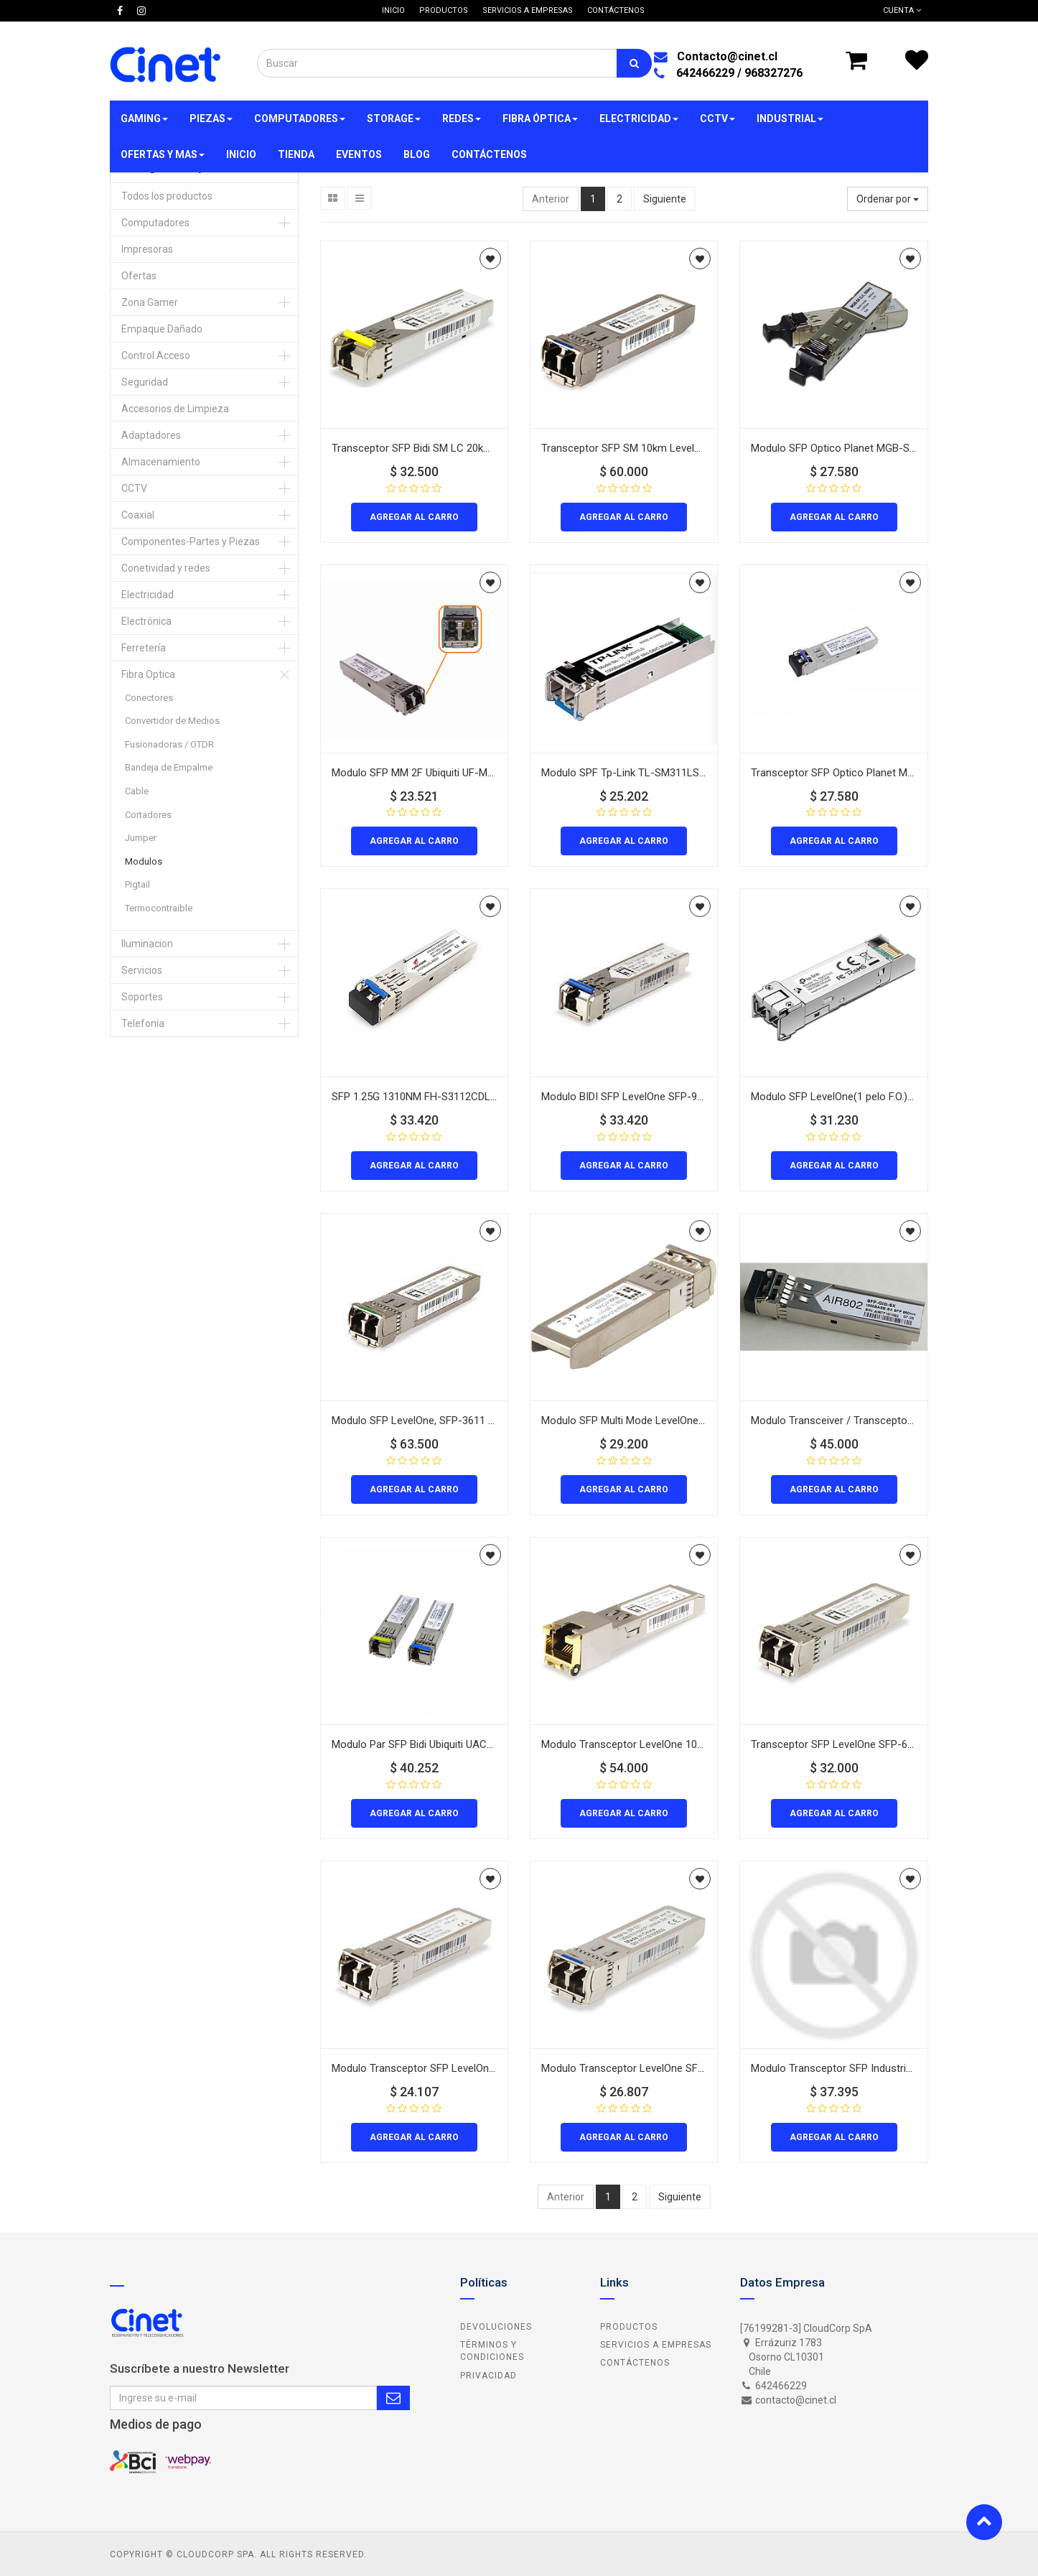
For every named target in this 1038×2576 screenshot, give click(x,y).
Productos (629, 2327)
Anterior (550, 199)
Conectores (149, 697)
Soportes (142, 997)
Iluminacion (147, 943)
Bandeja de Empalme (168, 767)
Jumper (140, 837)
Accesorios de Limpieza (175, 408)
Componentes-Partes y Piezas (190, 541)
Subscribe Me (393, 2398)
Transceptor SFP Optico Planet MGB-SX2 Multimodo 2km (885, 772)
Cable (137, 791)
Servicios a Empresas (655, 2345)
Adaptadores (151, 435)
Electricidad (147, 594)
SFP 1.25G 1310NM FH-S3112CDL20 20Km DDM (444, 1096)
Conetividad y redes (165, 568)
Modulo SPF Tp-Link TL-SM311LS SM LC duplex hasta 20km (682, 772)
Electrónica (146, 621)
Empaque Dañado (161, 329)
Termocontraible (158, 908)
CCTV (134, 488)
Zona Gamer (149, 302)
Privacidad (488, 2376)
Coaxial (137, 515)
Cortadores (148, 814)
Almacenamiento (160, 462)
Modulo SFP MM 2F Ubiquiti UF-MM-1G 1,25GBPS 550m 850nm (479, 772)
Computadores (155, 222)
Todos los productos (166, 196)
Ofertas (138, 276)
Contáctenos (635, 2363)
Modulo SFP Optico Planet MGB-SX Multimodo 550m (875, 448)
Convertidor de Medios (172, 720)
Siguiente (664, 199)
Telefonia (142, 1023)
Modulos (143, 861)
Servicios (141, 970)
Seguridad (144, 382)
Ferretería (143, 648)
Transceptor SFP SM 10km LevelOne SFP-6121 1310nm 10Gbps (691, 448)
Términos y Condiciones (492, 2351)
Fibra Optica (148, 674)
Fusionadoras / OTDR (169, 744)
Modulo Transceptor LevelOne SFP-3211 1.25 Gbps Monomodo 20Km (705, 2068)
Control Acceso (155, 355)
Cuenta (902, 10)
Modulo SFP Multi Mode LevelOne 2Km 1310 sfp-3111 (668, 1420)
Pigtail (137, 884)
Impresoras (147, 249)
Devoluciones (496, 2327)
